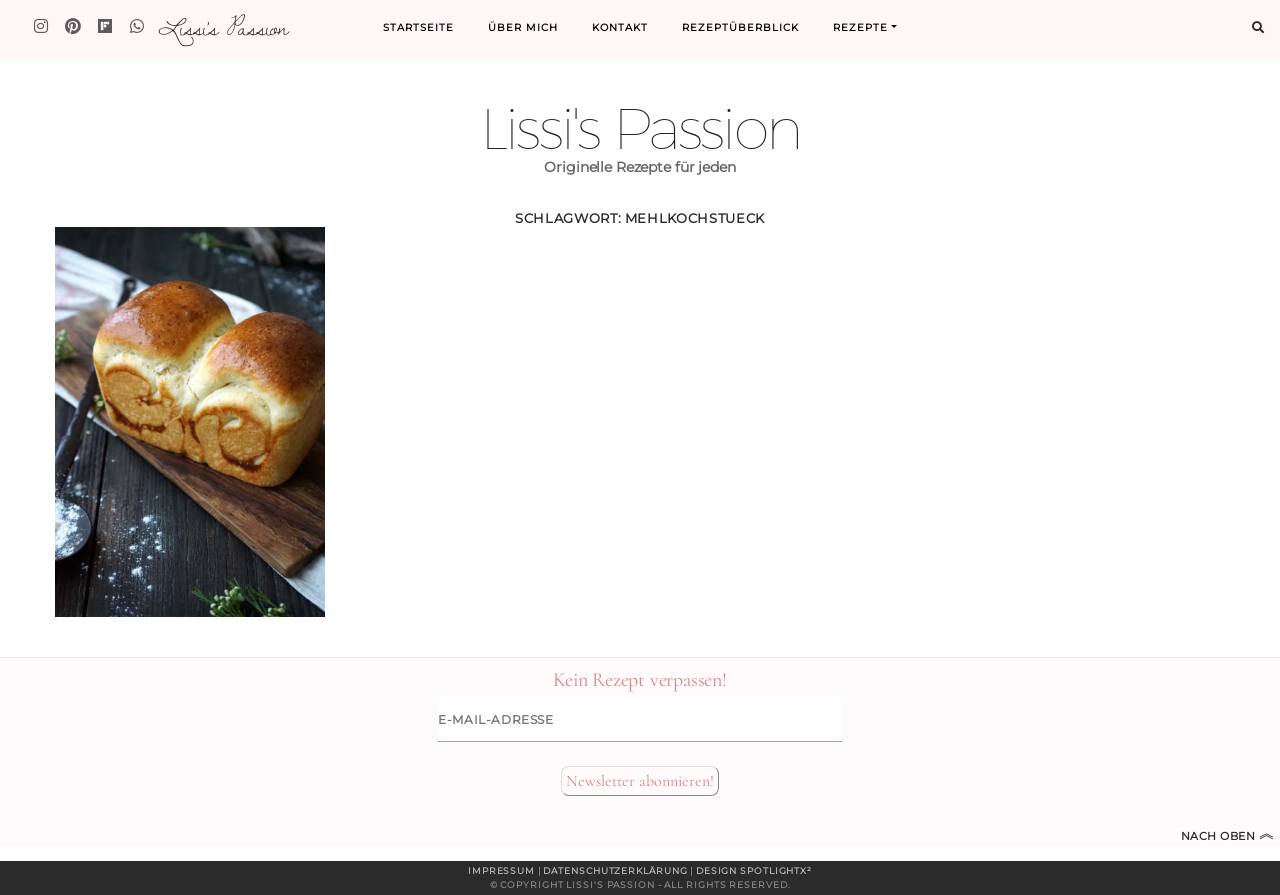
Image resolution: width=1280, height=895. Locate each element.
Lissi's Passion (222, 27)
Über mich (523, 27)
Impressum (501, 870)
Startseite (418, 27)
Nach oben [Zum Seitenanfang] (1228, 836)
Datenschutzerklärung (615, 870)
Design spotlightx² (754, 870)
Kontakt (620, 27)
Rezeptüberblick (740, 27)
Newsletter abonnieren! (640, 781)
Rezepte (860, 27)
